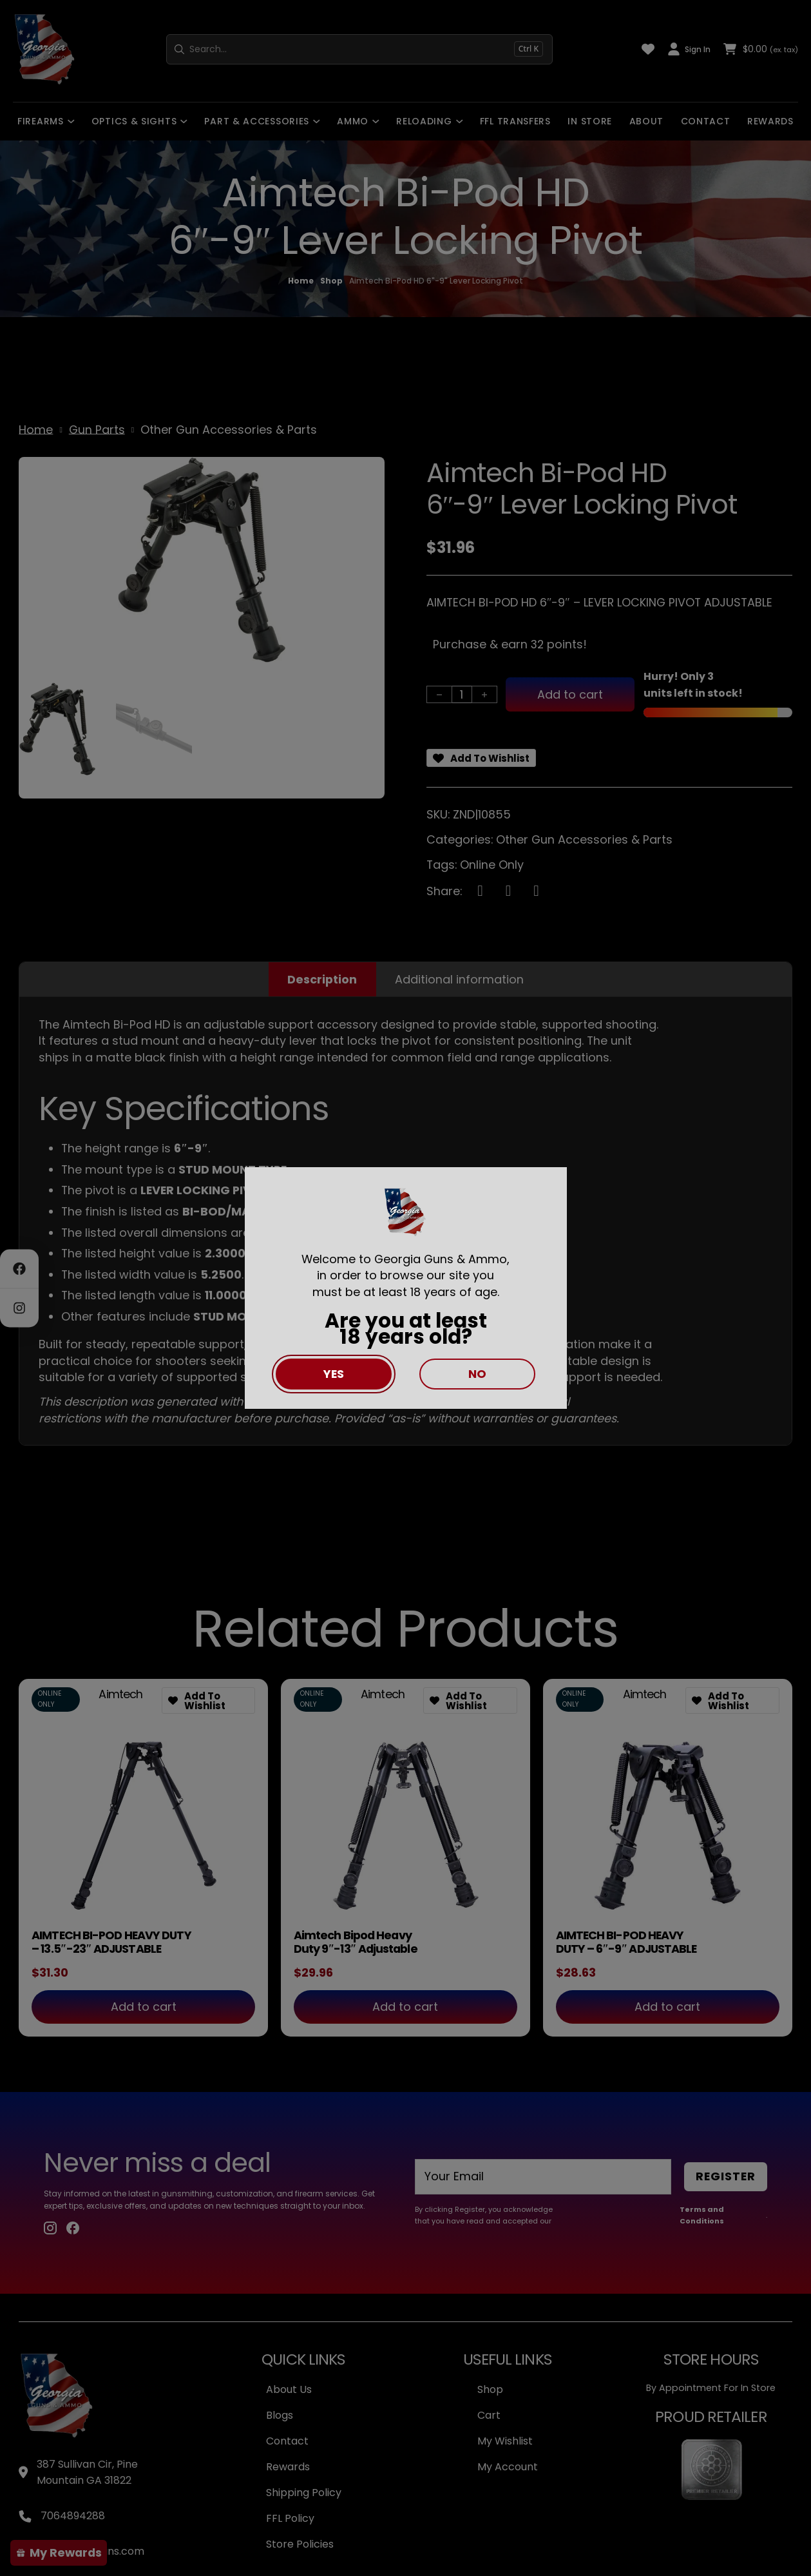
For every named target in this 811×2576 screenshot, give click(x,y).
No (477, 1374)
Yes (333, 1374)
